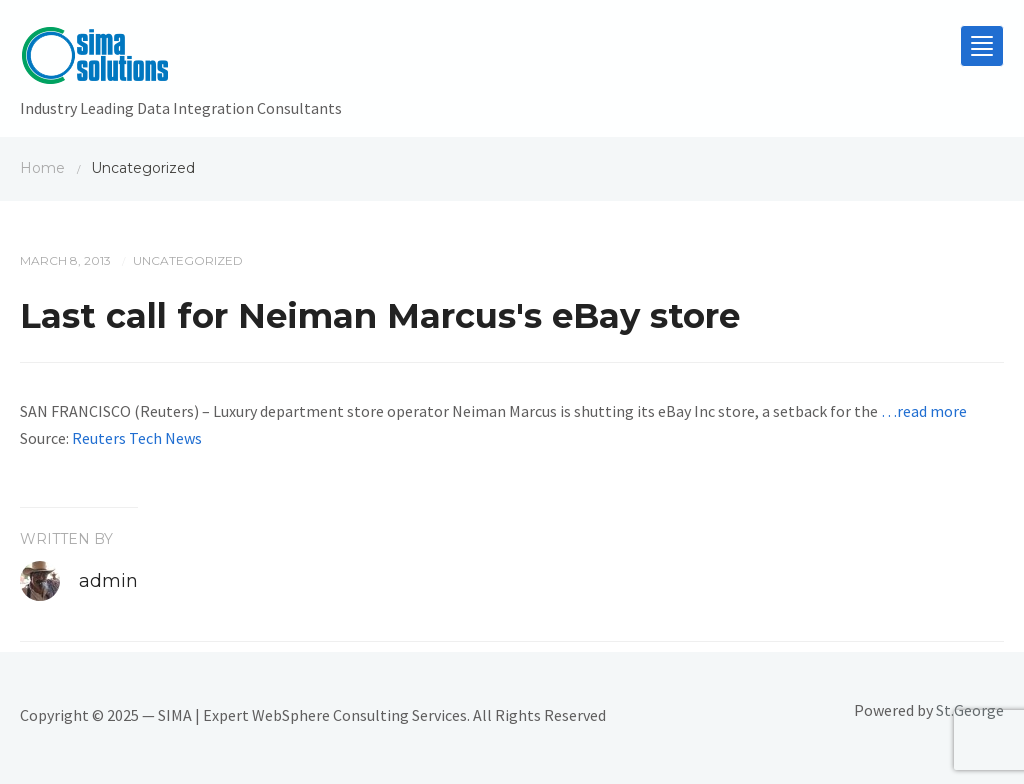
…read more (924, 411)
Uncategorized (188, 260)
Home (42, 168)
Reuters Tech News (137, 438)
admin (108, 581)
